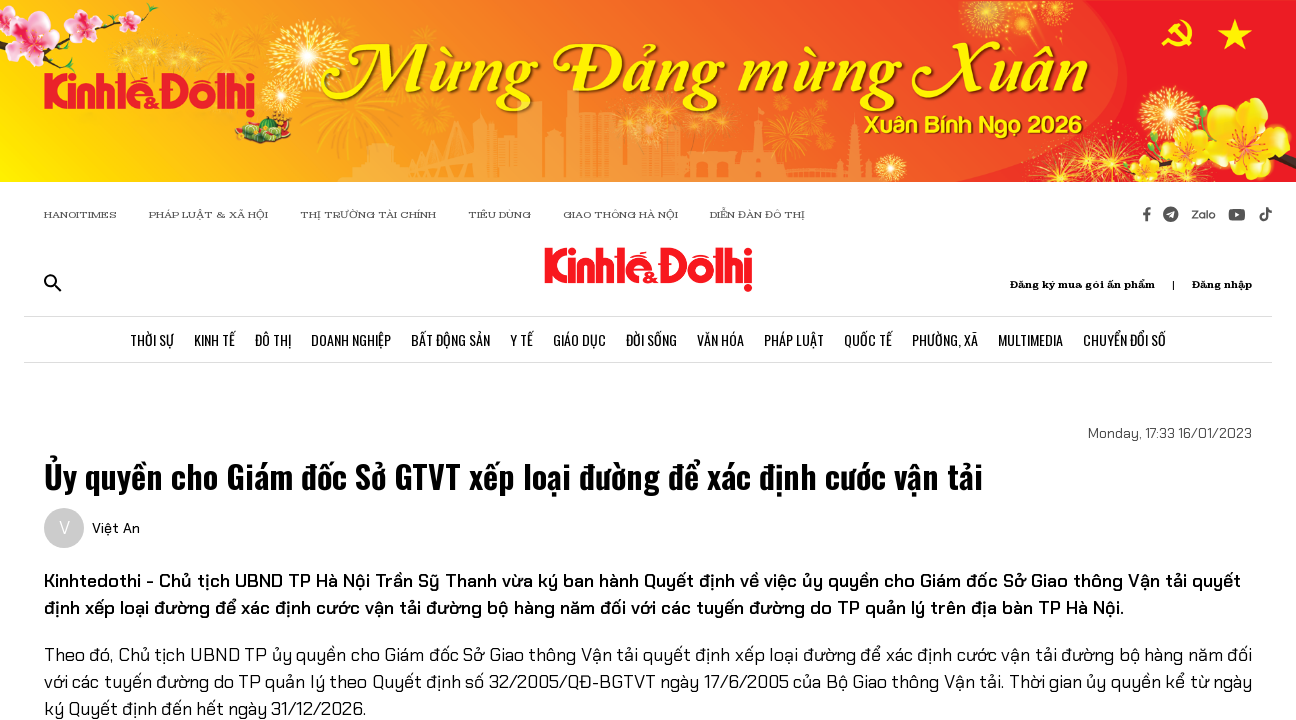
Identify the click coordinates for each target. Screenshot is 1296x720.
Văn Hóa (720, 339)
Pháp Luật (794, 339)
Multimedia (1030, 339)
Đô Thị (273, 339)
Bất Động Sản (450, 339)
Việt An (116, 528)
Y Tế (521, 339)
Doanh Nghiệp (351, 339)
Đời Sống (651, 339)
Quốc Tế (868, 339)
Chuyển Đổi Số (1124, 339)
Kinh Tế (214, 339)
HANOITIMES (80, 214)
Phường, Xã (945, 339)
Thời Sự (152, 339)
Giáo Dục (579, 339)
